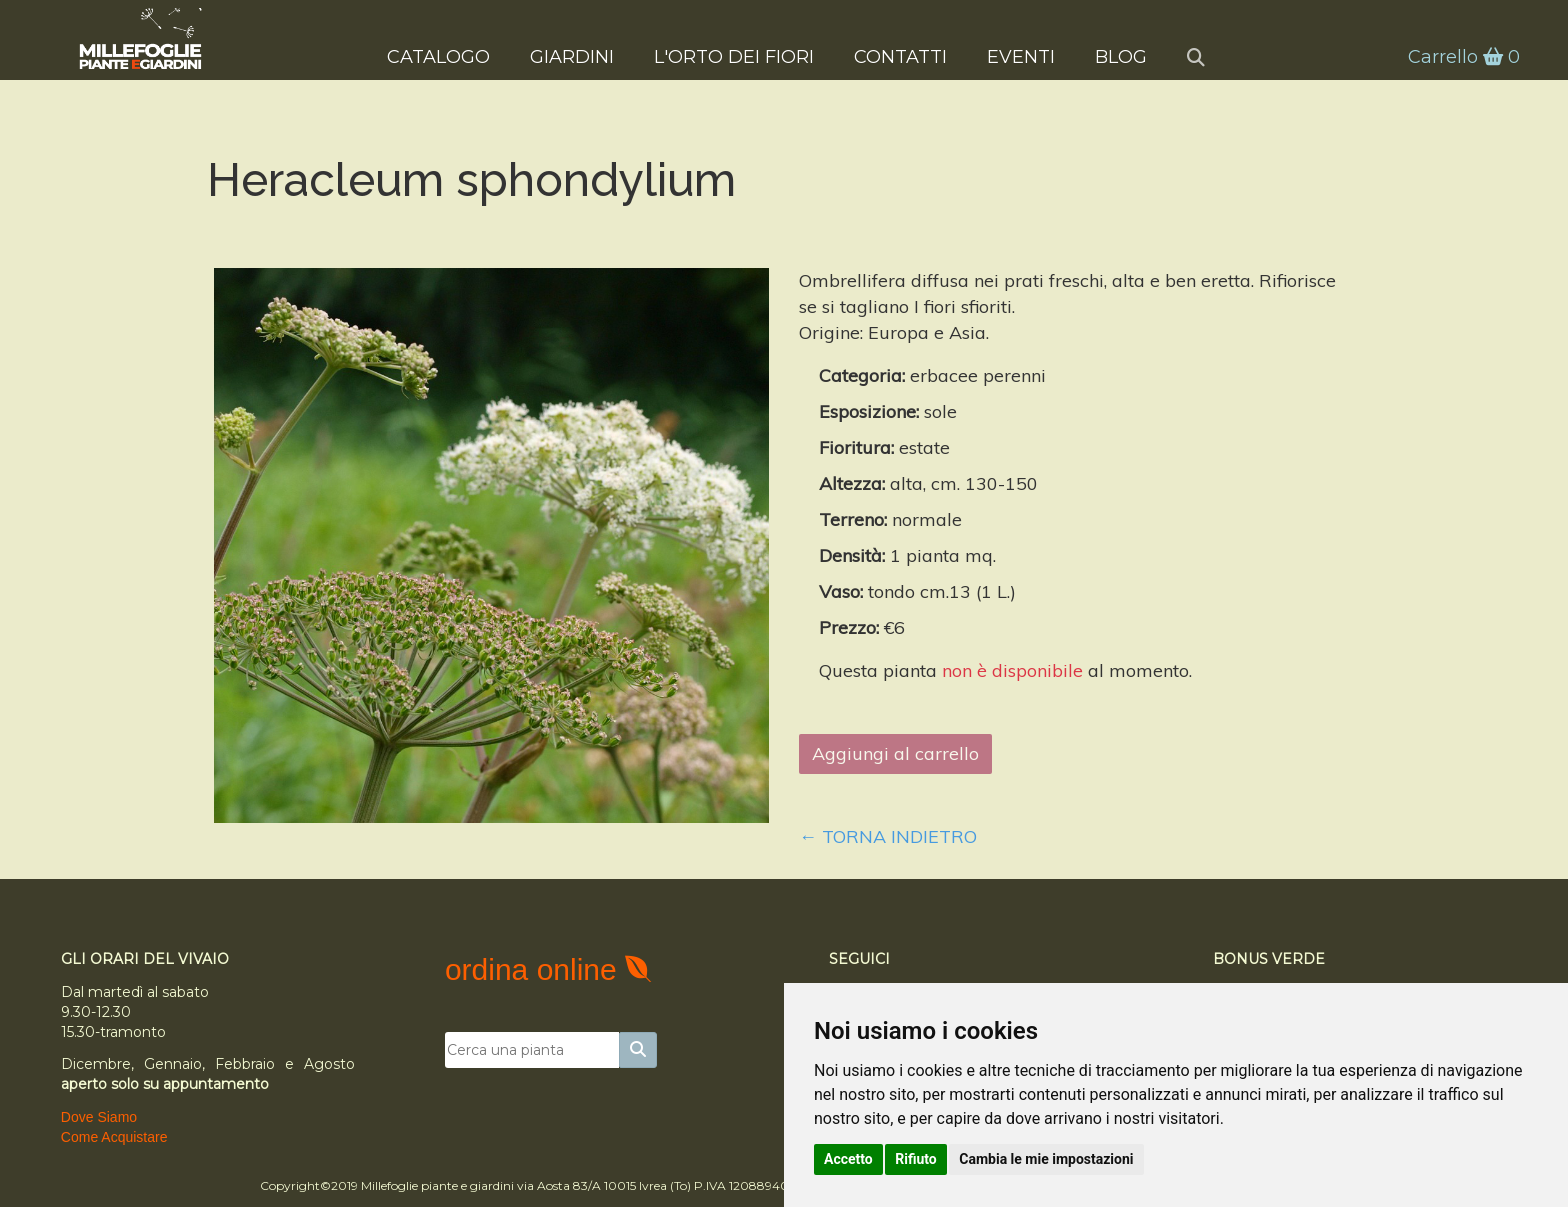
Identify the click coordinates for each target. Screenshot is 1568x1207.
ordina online (535, 969)
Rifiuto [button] (916, 1159)
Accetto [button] (848, 1159)
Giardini (572, 56)
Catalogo (438, 56)
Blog (1121, 56)
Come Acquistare (114, 1137)
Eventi (1021, 56)
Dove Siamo (99, 1117)
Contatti (900, 56)
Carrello (1462, 57)
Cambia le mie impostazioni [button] (1046, 1159)
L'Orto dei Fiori (734, 56)
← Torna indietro (888, 836)
